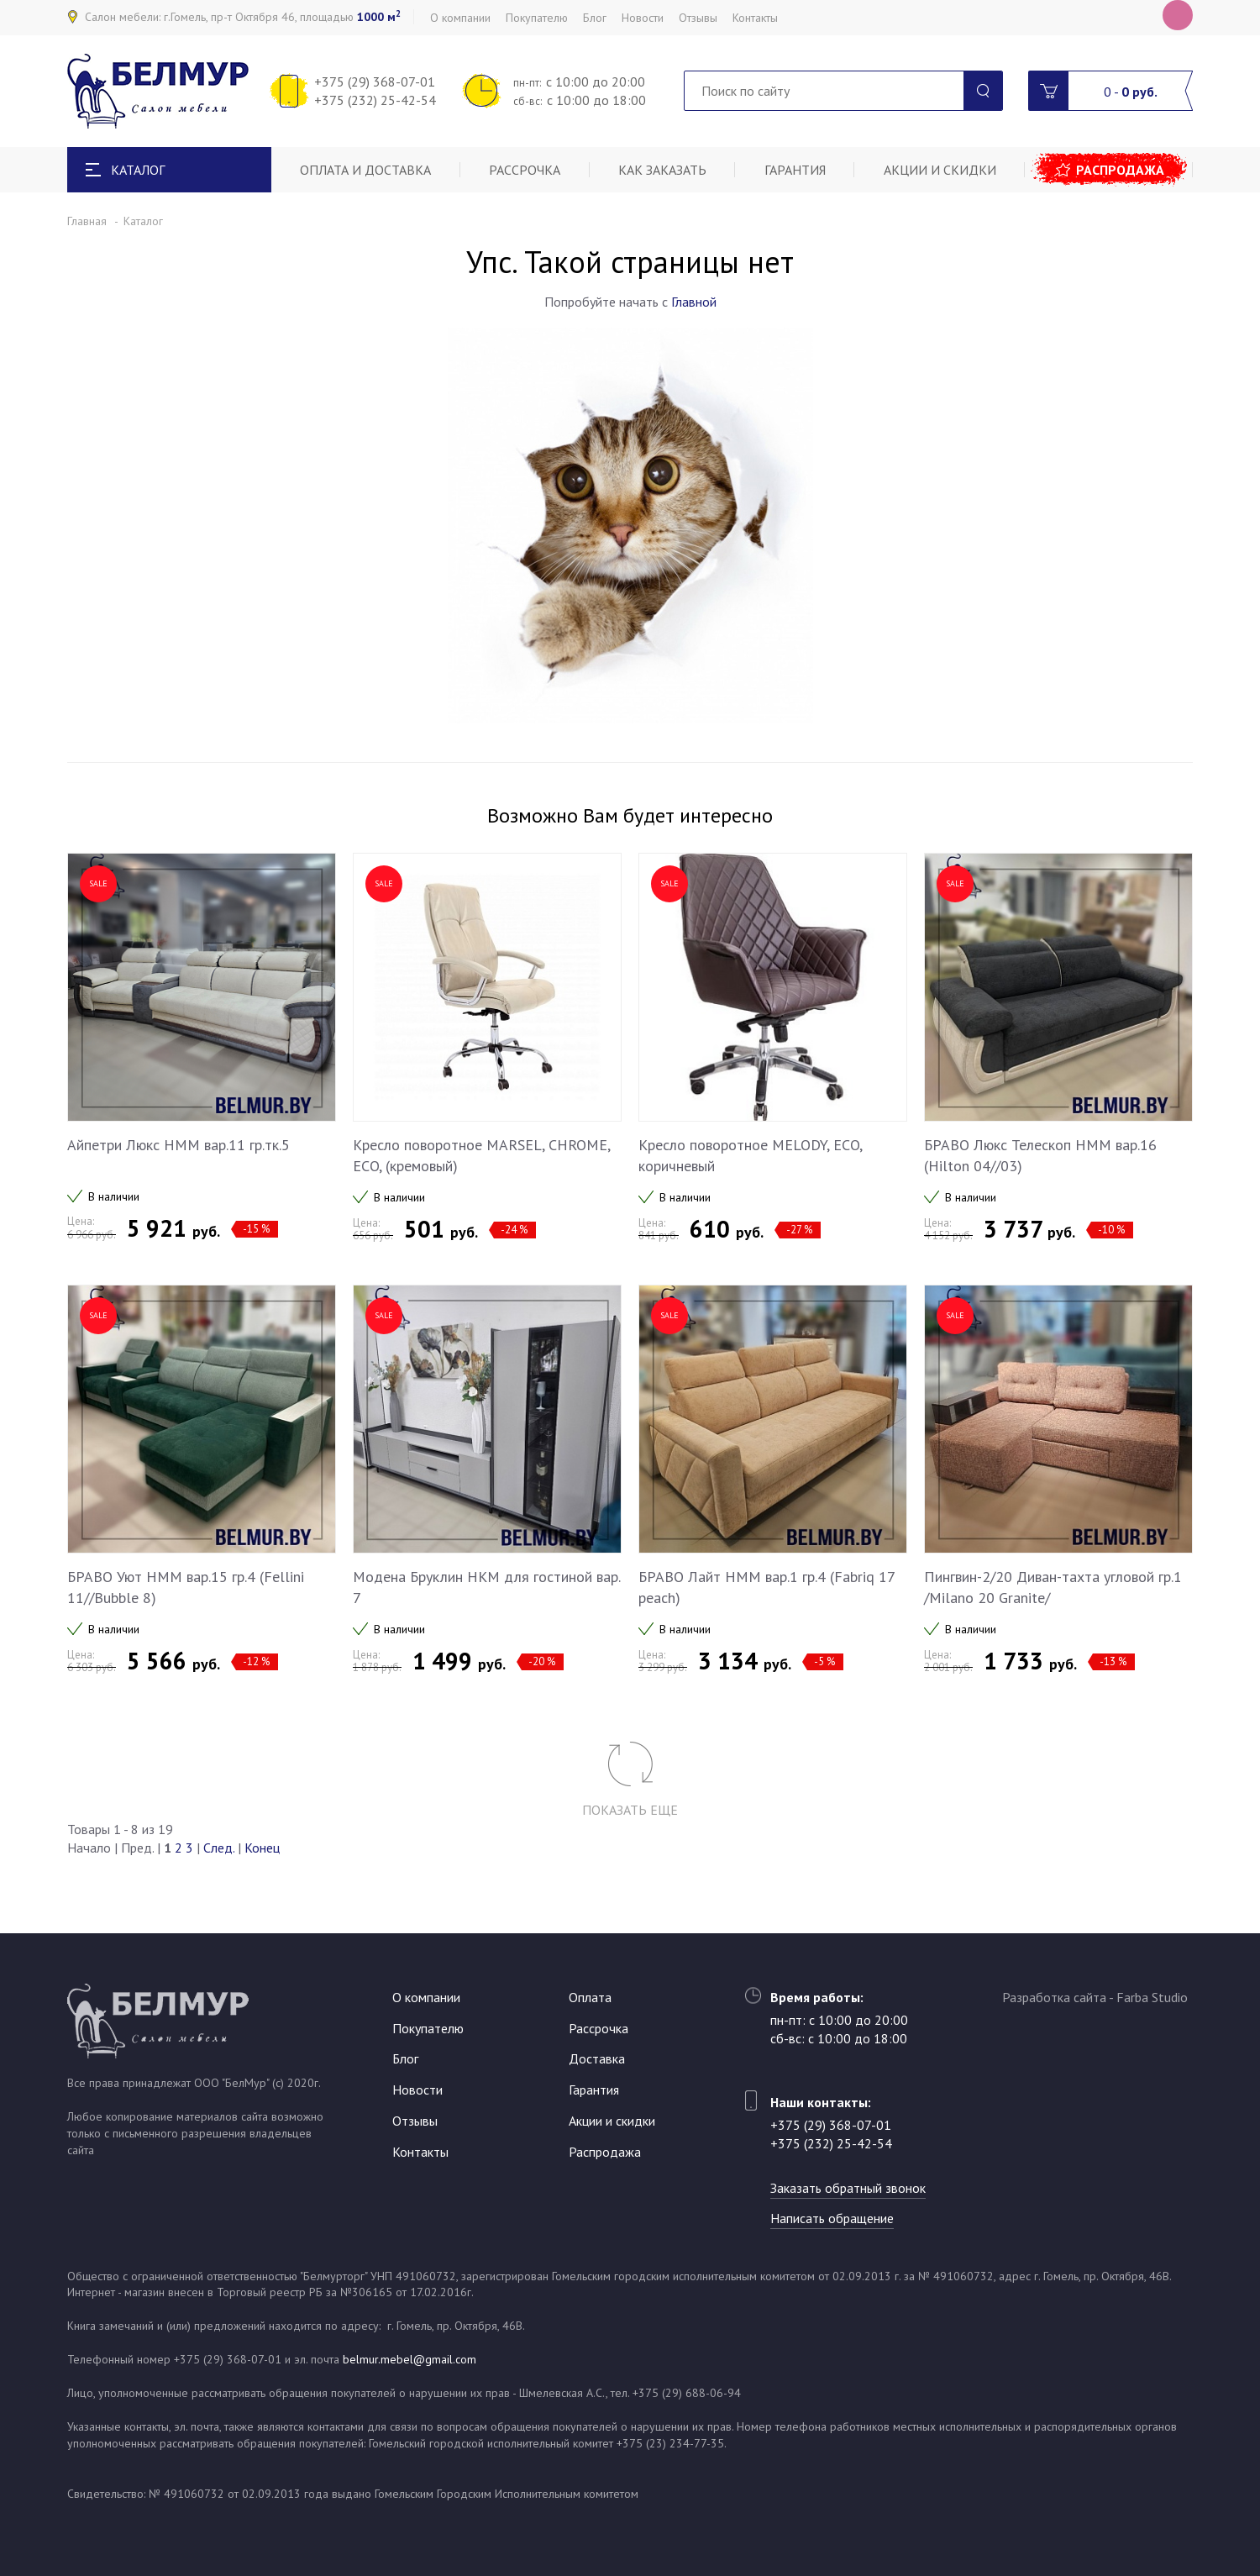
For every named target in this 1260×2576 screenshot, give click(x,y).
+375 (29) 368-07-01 (374, 81)
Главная (87, 221)
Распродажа (1120, 169)
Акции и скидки (940, 169)
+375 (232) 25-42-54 (375, 100)
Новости (643, 17)
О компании (460, 17)
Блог (594, 17)
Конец (262, 1847)
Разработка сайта (1054, 1997)
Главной (694, 301)
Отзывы (698, 17)
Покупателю (537, 17)
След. (218, 1847)
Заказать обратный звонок (848, 2187)
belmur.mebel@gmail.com (409, 2359)
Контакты (755, 17)
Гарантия (795, 169)
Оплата (590, 1997)
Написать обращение (832, 2218)
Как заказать (662, 169)
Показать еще (630, 1809)
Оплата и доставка (365, 169)
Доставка (597, 2058)
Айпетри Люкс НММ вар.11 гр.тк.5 (178, 1144)
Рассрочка (524, 169)
